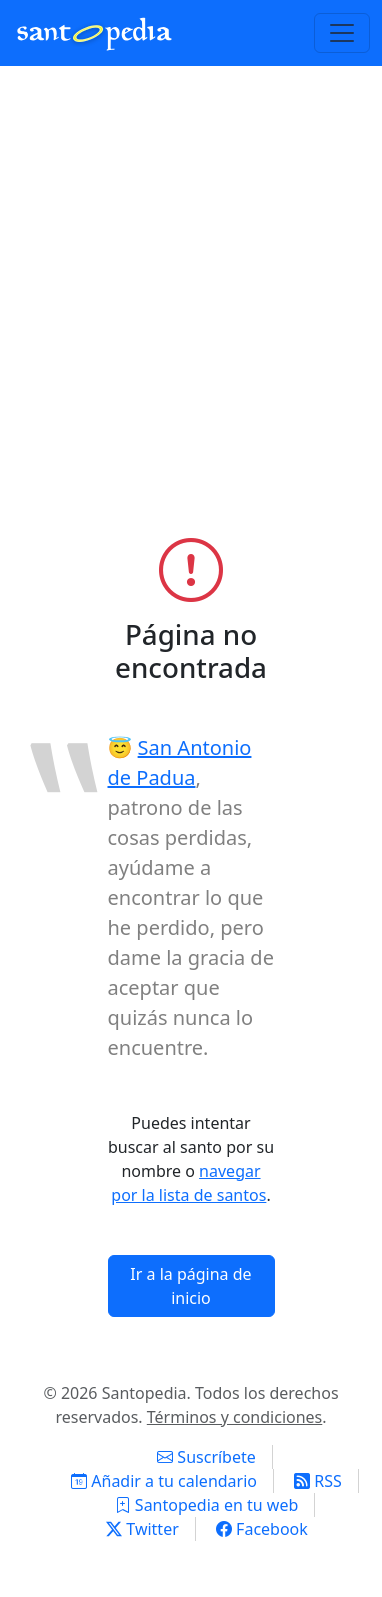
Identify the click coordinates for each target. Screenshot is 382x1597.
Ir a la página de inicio (190, 1286)
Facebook (262, 1529)
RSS (318, 1481)
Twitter (142, 1529)
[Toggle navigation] (342, 33)
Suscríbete (206, 1457)
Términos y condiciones (235, 1417)
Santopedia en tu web (207, 1505)
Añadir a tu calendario (164, 1481)
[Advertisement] (191, 321)
